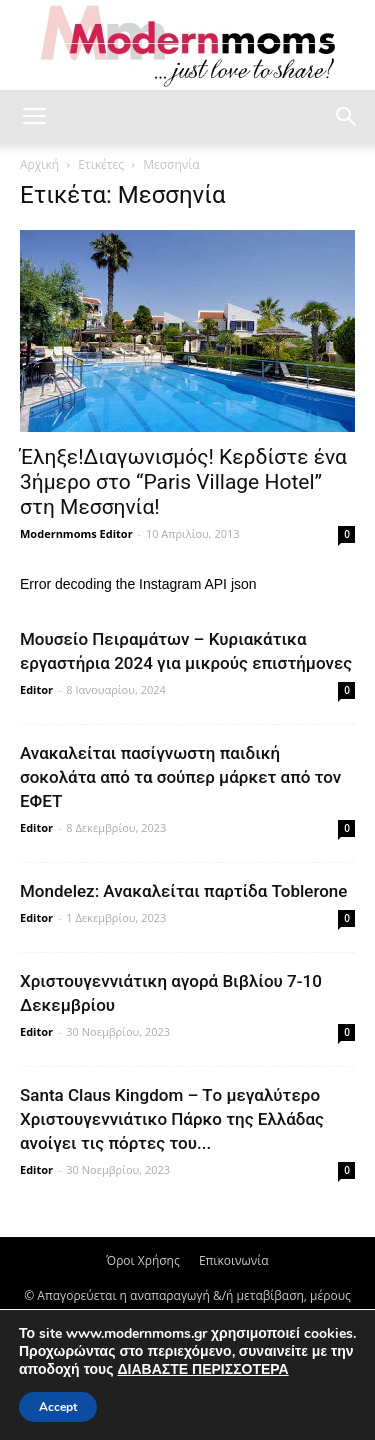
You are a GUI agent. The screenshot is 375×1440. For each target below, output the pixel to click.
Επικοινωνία (234, 1260)
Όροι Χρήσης (142, 1260)
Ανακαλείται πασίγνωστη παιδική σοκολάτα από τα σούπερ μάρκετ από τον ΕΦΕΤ (180, 777)
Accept (58, 1407)
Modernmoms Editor (76, 533)
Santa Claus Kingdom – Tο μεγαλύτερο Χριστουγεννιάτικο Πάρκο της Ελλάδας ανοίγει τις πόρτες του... (172, 1119)
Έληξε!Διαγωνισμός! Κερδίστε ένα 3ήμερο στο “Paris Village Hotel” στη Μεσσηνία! (183, 482)
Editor (36, 689)
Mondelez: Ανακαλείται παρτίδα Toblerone (183, 891)
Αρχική (39, 164)
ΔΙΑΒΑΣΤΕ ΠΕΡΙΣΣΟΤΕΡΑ (202, 1369)
